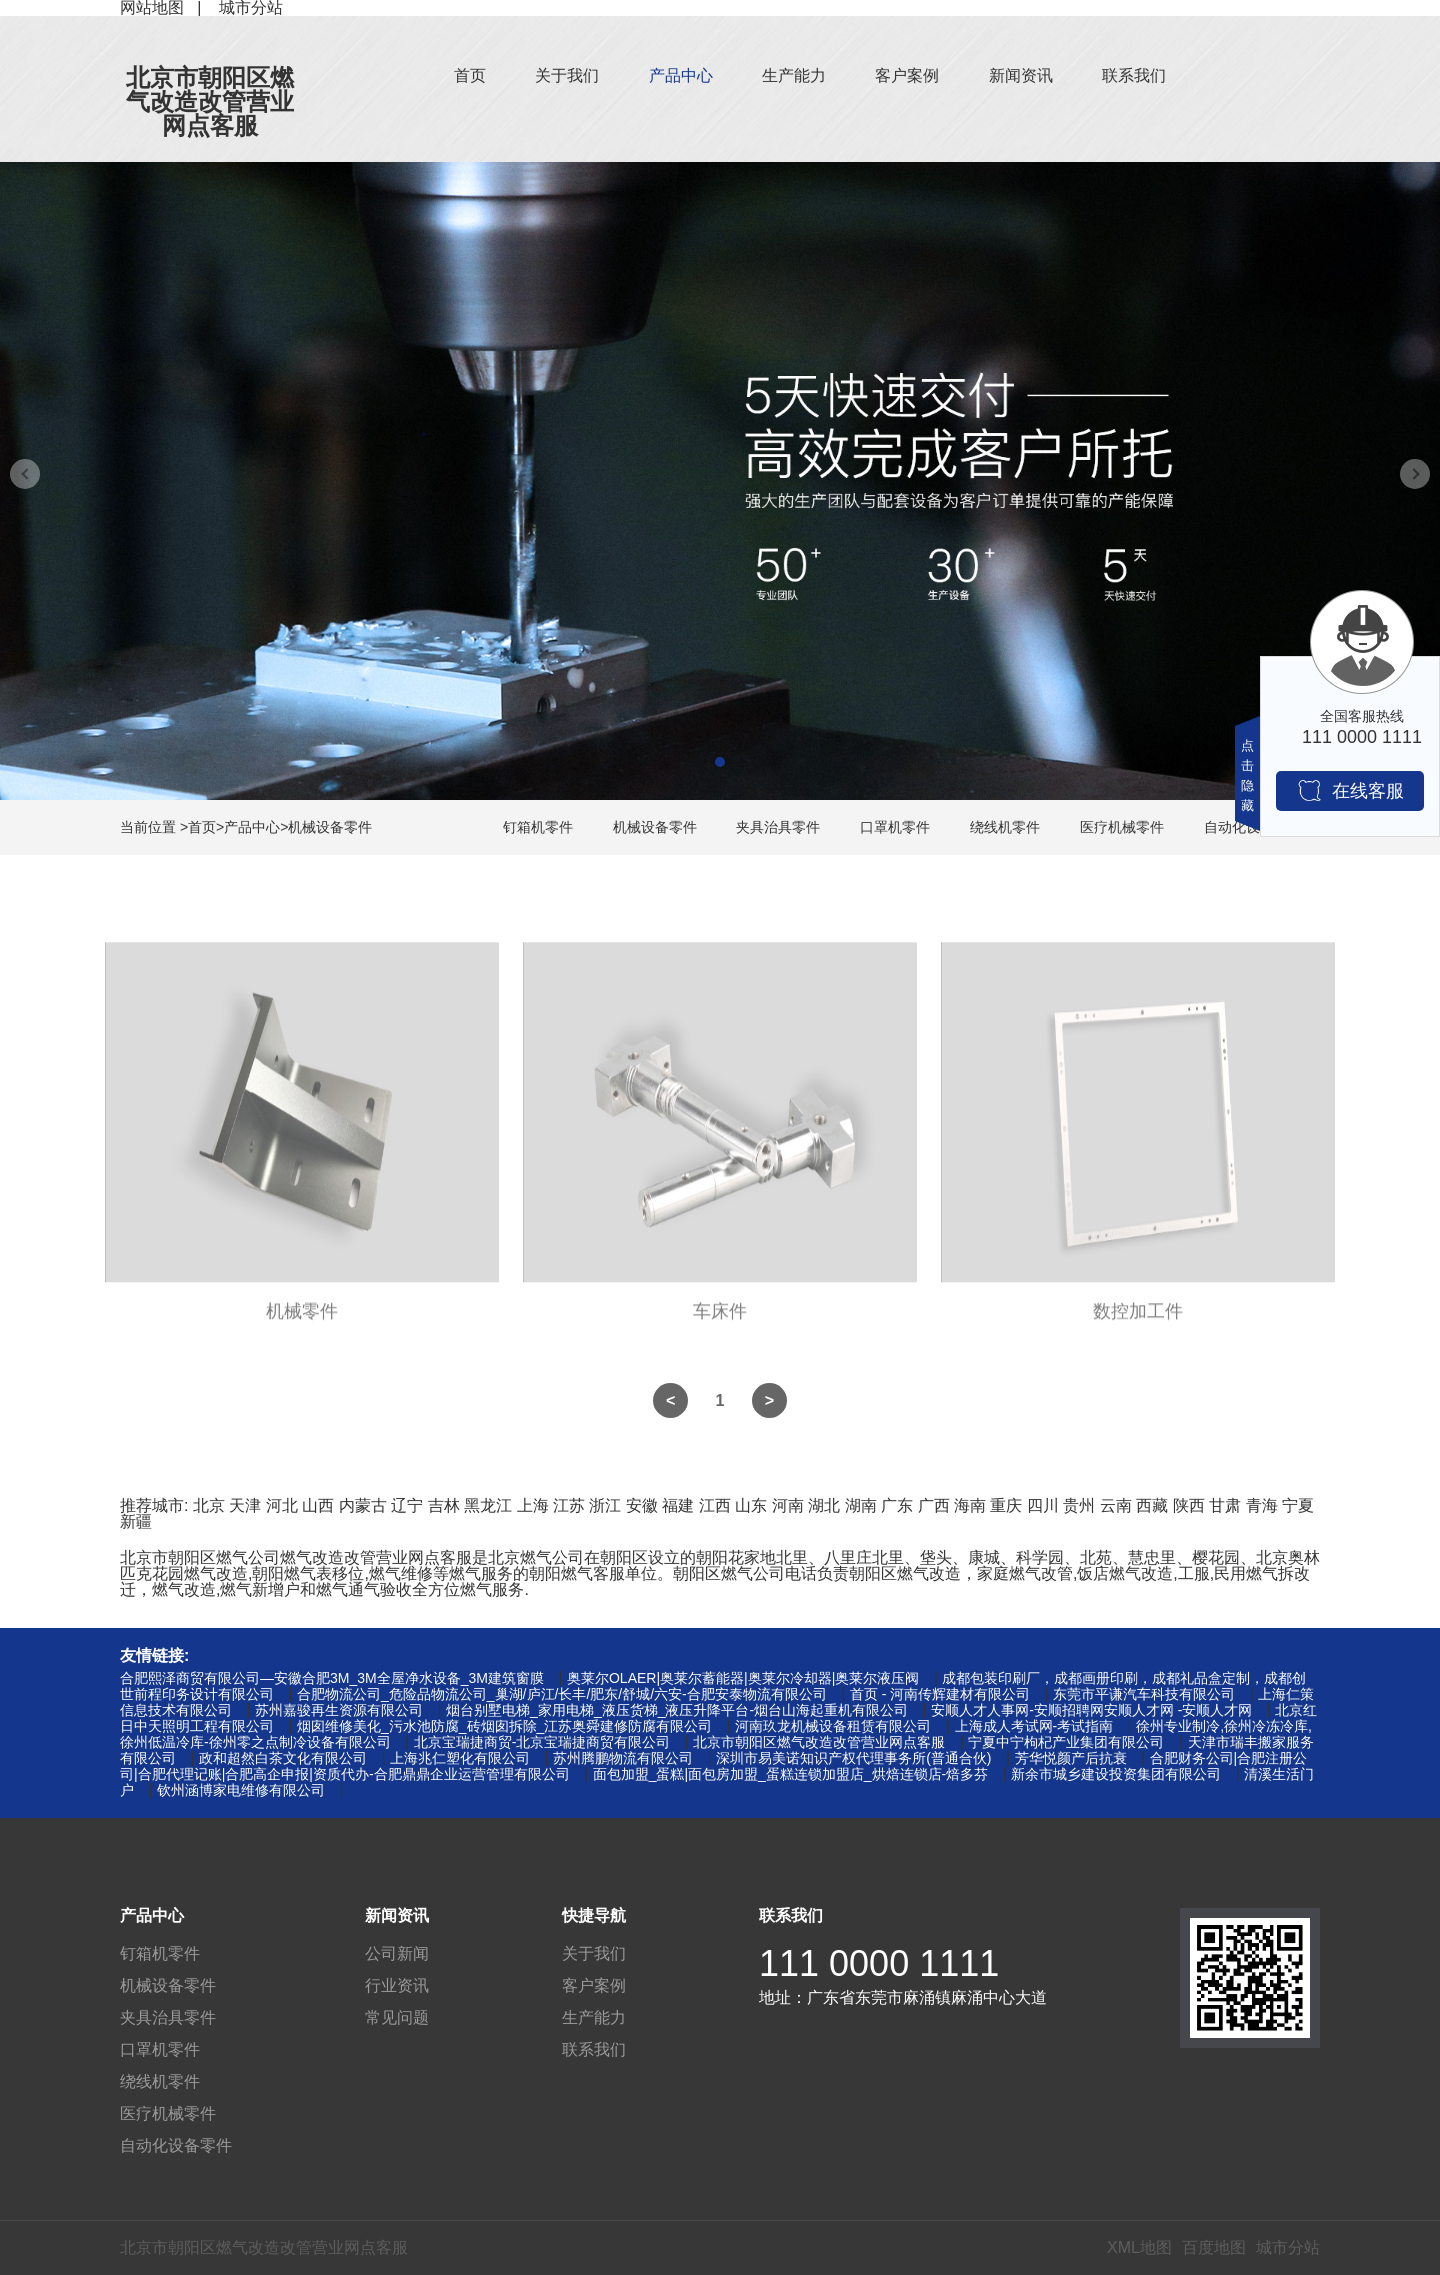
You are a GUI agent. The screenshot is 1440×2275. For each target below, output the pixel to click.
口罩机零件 (895, 827)
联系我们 (1134, 75)
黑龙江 (488, 1505)
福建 (678, 1505)
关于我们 (567, 75)
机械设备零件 (330, 827)
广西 (934, 1505)
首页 (470, 75)
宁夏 (1298, 1505)
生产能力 (794, 75)
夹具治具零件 (778, 827)
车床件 (720, 1319)
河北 (282, 1505)
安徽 (642, 1505)
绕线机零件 (1005, 827)
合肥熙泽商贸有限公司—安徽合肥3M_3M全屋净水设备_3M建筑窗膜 (332, 1678)
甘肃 (1225, 1505)
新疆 (136, 1521)
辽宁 (407, 1505)
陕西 (1189, 1505)
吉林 (444, 1505)
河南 (788, 1505)
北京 (209, 1505)
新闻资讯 (1021, 75)
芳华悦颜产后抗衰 (1071, 1758)
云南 (1116, 1505)
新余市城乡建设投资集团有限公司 (1116, 1774)
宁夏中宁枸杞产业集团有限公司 (1066, 1742)
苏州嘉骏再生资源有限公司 (339, 1710)
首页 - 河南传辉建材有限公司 (940, 1694)
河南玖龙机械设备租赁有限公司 (833, 1726)
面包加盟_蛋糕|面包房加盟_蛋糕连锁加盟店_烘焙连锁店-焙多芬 (791, 1774)
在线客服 (1350, 790)
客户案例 (907, 75)
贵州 (1079, 1505)
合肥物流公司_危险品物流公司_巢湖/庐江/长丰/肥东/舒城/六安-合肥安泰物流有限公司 (562, 1694)
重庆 (1006, 1505)
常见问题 (397, 2017)
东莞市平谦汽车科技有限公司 (1144, 1694)
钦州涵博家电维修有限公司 (241, 1790)
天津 (245, 1505)
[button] (720, 762)
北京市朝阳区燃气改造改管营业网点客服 (210, 101)
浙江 (605, 1505)
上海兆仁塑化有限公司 (460, 1758)
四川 (1043, 1505)
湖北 (824, 1505)
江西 (715, 1505)
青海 (1262, 1505)
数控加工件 (1138, 1319)
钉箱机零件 (538, 827)
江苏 (569, 1505)
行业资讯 (397, 1985)
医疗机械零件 (1122, 827)
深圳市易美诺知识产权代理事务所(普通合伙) (853, 1758)
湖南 (861, 1505)
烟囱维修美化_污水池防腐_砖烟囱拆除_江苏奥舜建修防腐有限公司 (504, 1726)
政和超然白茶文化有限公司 (283, 1758)
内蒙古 (363, 1505)
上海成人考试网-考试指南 (1034, 1726)
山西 (318, 1505)
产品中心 (681, 75)
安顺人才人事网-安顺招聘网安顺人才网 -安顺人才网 (1091, 1710)
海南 (970, 1505)
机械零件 (302, 1319)
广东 (897, 1505)
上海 (533, 1505)
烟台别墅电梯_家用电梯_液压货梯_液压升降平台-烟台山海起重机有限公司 (677, 1710)
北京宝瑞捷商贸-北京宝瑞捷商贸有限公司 (542, 1742)
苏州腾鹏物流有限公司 (623, 1758)
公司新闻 (397, 1953)
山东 (751, 1505)
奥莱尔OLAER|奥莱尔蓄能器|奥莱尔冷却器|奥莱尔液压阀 (743, 1678)
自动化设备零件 (176, 2145)
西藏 (1152, 1505)
